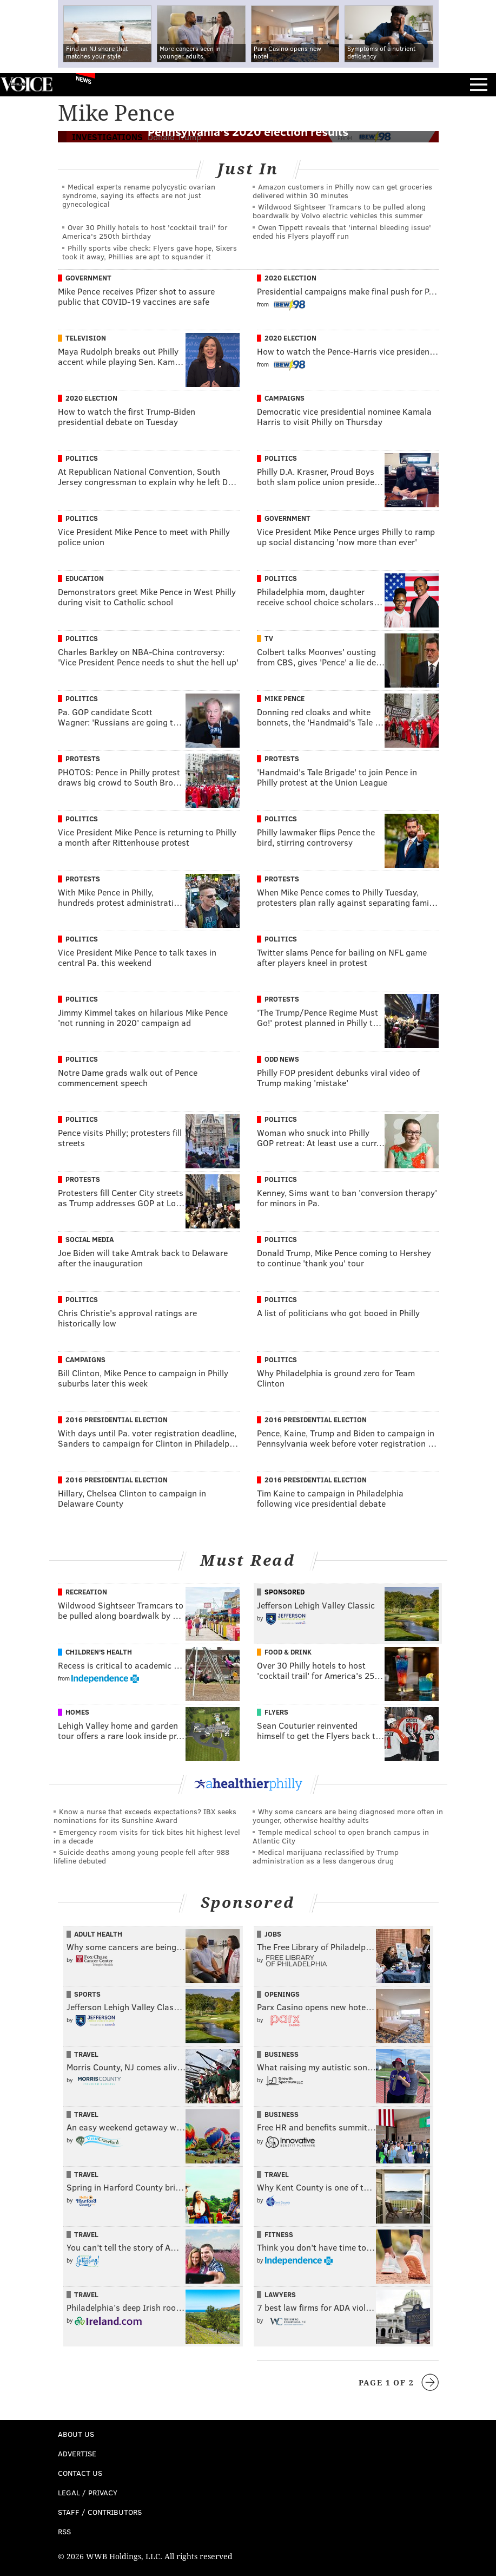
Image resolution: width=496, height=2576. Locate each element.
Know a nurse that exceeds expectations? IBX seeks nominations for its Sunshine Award (145, 1815)
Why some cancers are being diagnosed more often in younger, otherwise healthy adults (348, 1815)
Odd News (281, 1059)
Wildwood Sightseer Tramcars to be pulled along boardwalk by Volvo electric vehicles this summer (339, 210)
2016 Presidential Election (116, 1419)
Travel (86, 2054)
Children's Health (98, 1652)
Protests (82, 758)
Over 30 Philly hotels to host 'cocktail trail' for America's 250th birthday (145, 231)
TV (268, 638)
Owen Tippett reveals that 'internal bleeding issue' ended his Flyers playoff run (342, 231)
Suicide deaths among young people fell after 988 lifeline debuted (141, 1856)
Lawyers (280, 2294)
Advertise (77, 2453)
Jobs (272, 1934)
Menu (478, 84)
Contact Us (80, 2473)
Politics (81, 458)
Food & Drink (288, 1652)
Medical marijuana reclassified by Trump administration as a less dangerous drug (326, 1856)
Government (88, 278)
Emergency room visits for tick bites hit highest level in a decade (147, 1836)
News (83, 80)
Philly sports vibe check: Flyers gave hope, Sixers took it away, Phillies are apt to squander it (149, 252)
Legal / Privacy (87, 2492)
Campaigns (284, 398)
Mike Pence (284, 698)
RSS (64, 2531)
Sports (87, 1994)
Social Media (89, 1239)
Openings (282, 1994)
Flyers (276, 1712)
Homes (77, 1712)
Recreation (86, 1592)
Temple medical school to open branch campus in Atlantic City (341, 1836)
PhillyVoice (26, 84)
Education (84, 578)
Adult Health (98, 1934)
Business (281, 2054)
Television (85, 338)
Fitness (278, 2234)
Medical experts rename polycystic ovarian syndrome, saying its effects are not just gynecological (138, 195)
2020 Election (290, 278)
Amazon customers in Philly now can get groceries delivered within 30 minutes (342, 190)
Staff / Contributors (100, 2512)
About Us (76, 2434)
